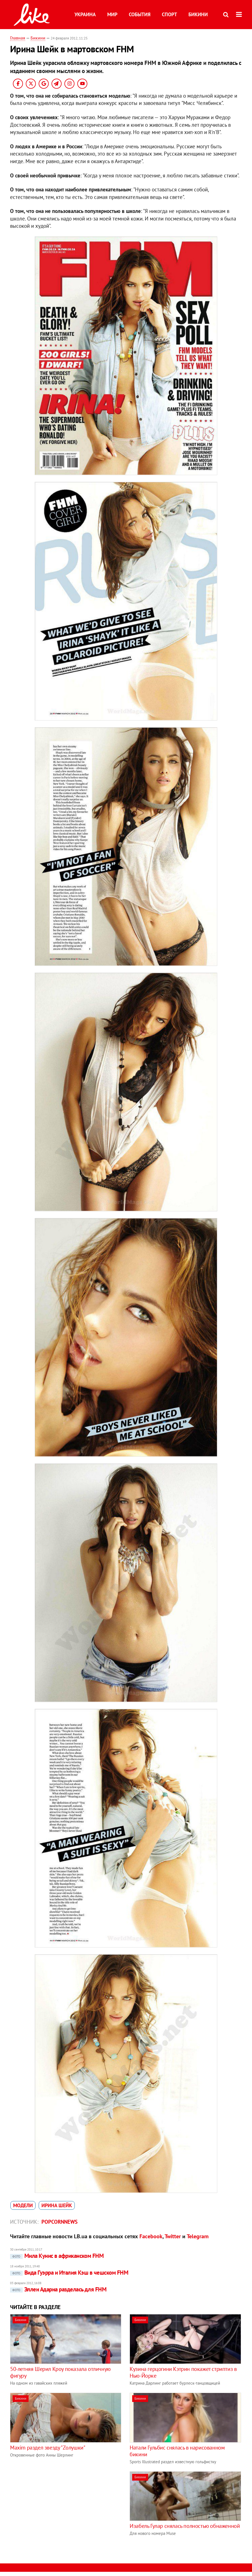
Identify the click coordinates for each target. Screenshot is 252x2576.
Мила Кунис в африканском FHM (57, 2256)
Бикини (198, 14)
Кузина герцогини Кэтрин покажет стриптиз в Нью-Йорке (183, 2372)
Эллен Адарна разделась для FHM (58, 2289)
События (139, 14)
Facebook (150, 2236)
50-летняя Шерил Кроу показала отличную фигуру (60, 2372)
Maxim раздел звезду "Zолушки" (47, 2447)
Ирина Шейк (56, 2205)
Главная (17, 38)
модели (23, 2205)
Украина (85, 14)
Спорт (169, 14)
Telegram (198, 2236)
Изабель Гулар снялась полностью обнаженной (185, 2526)
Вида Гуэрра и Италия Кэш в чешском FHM (69, 2272)
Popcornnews (59, 2221)
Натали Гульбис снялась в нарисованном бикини (177, 2451)
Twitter (173, 2236)
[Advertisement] (57, 2510)
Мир (112, 14)
